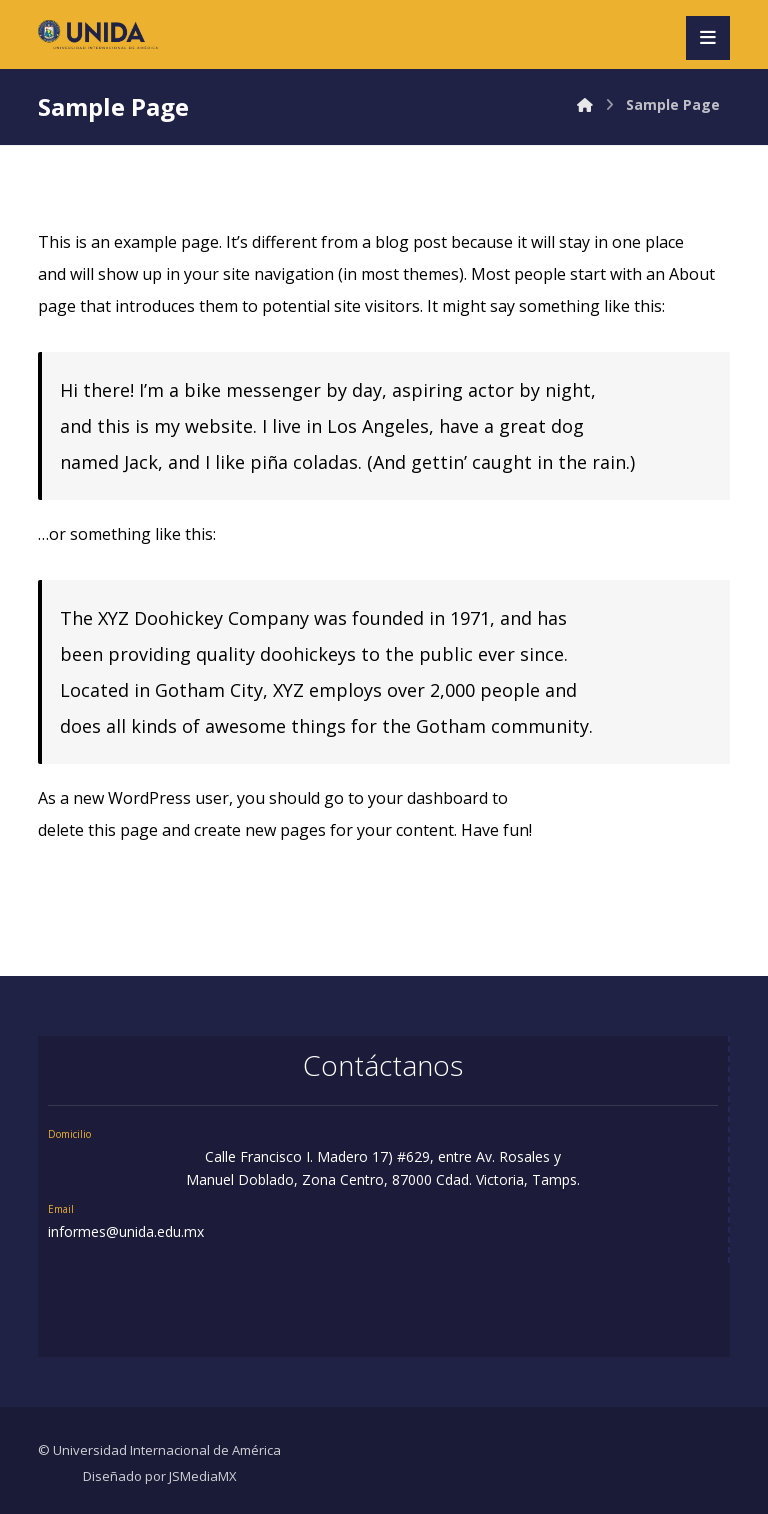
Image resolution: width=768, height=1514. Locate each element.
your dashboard (428, 798)
